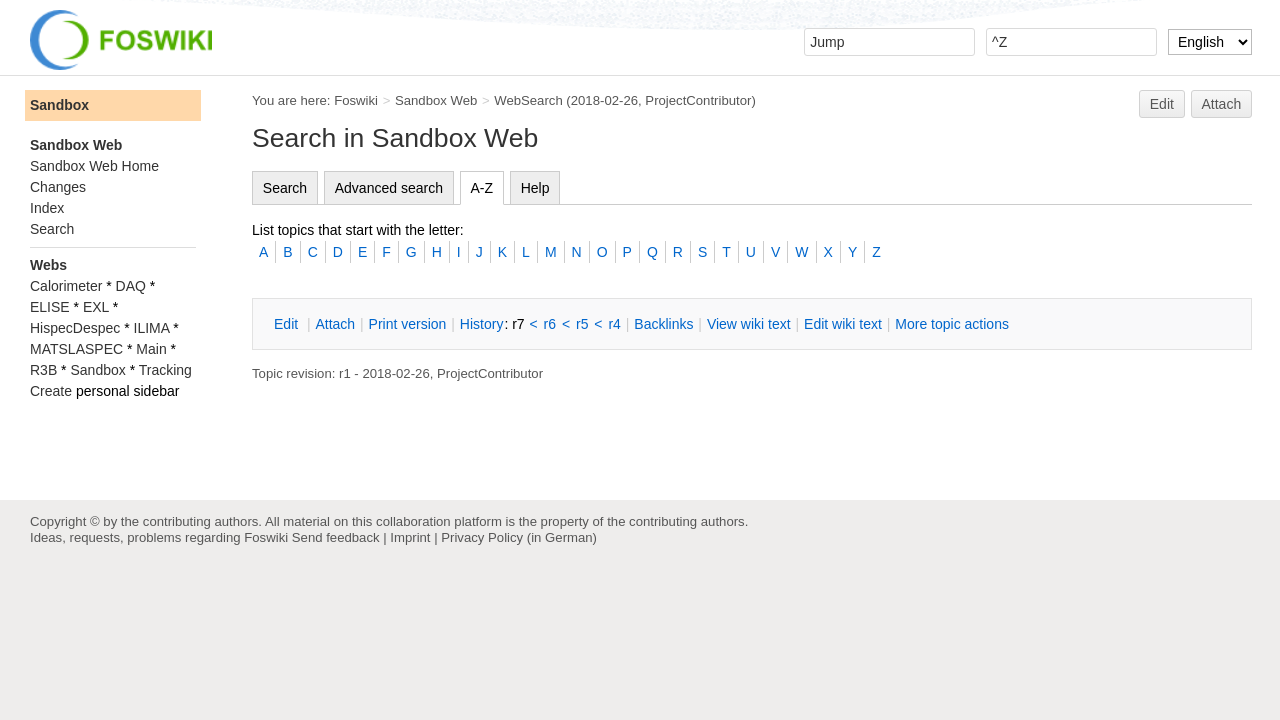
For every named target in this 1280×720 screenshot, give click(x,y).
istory (482, 324)
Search (285, 188)
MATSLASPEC (76, 349)
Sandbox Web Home (94, 166)
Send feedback (336, 537)
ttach (335, 324)
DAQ (131, 286)
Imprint (410, 537)
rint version (408, 324)
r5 (582, 324)
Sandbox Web (436, 100)
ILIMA (152, 328)
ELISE (50, 307)
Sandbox (59, 105)
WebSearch (528, 100)
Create (51, 391)
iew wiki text (749, 324)
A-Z (482, 188)
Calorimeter (66, 286)
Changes (58, 187)
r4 (614, 324)
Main (151, 349)
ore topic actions (952, 324)
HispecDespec (75, 328)
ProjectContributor (698, 100)
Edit (1162, 104)
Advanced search (389, 188)
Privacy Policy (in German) (519, 537)
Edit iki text (843, 324)
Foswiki (356, 100)
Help (535, 188)
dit (288, 324)
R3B (43, 370)
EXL (96, 307)
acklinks (663, 324)
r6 (550, 324)
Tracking (165, 370)
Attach (1222, 104)
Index (47, 208)
